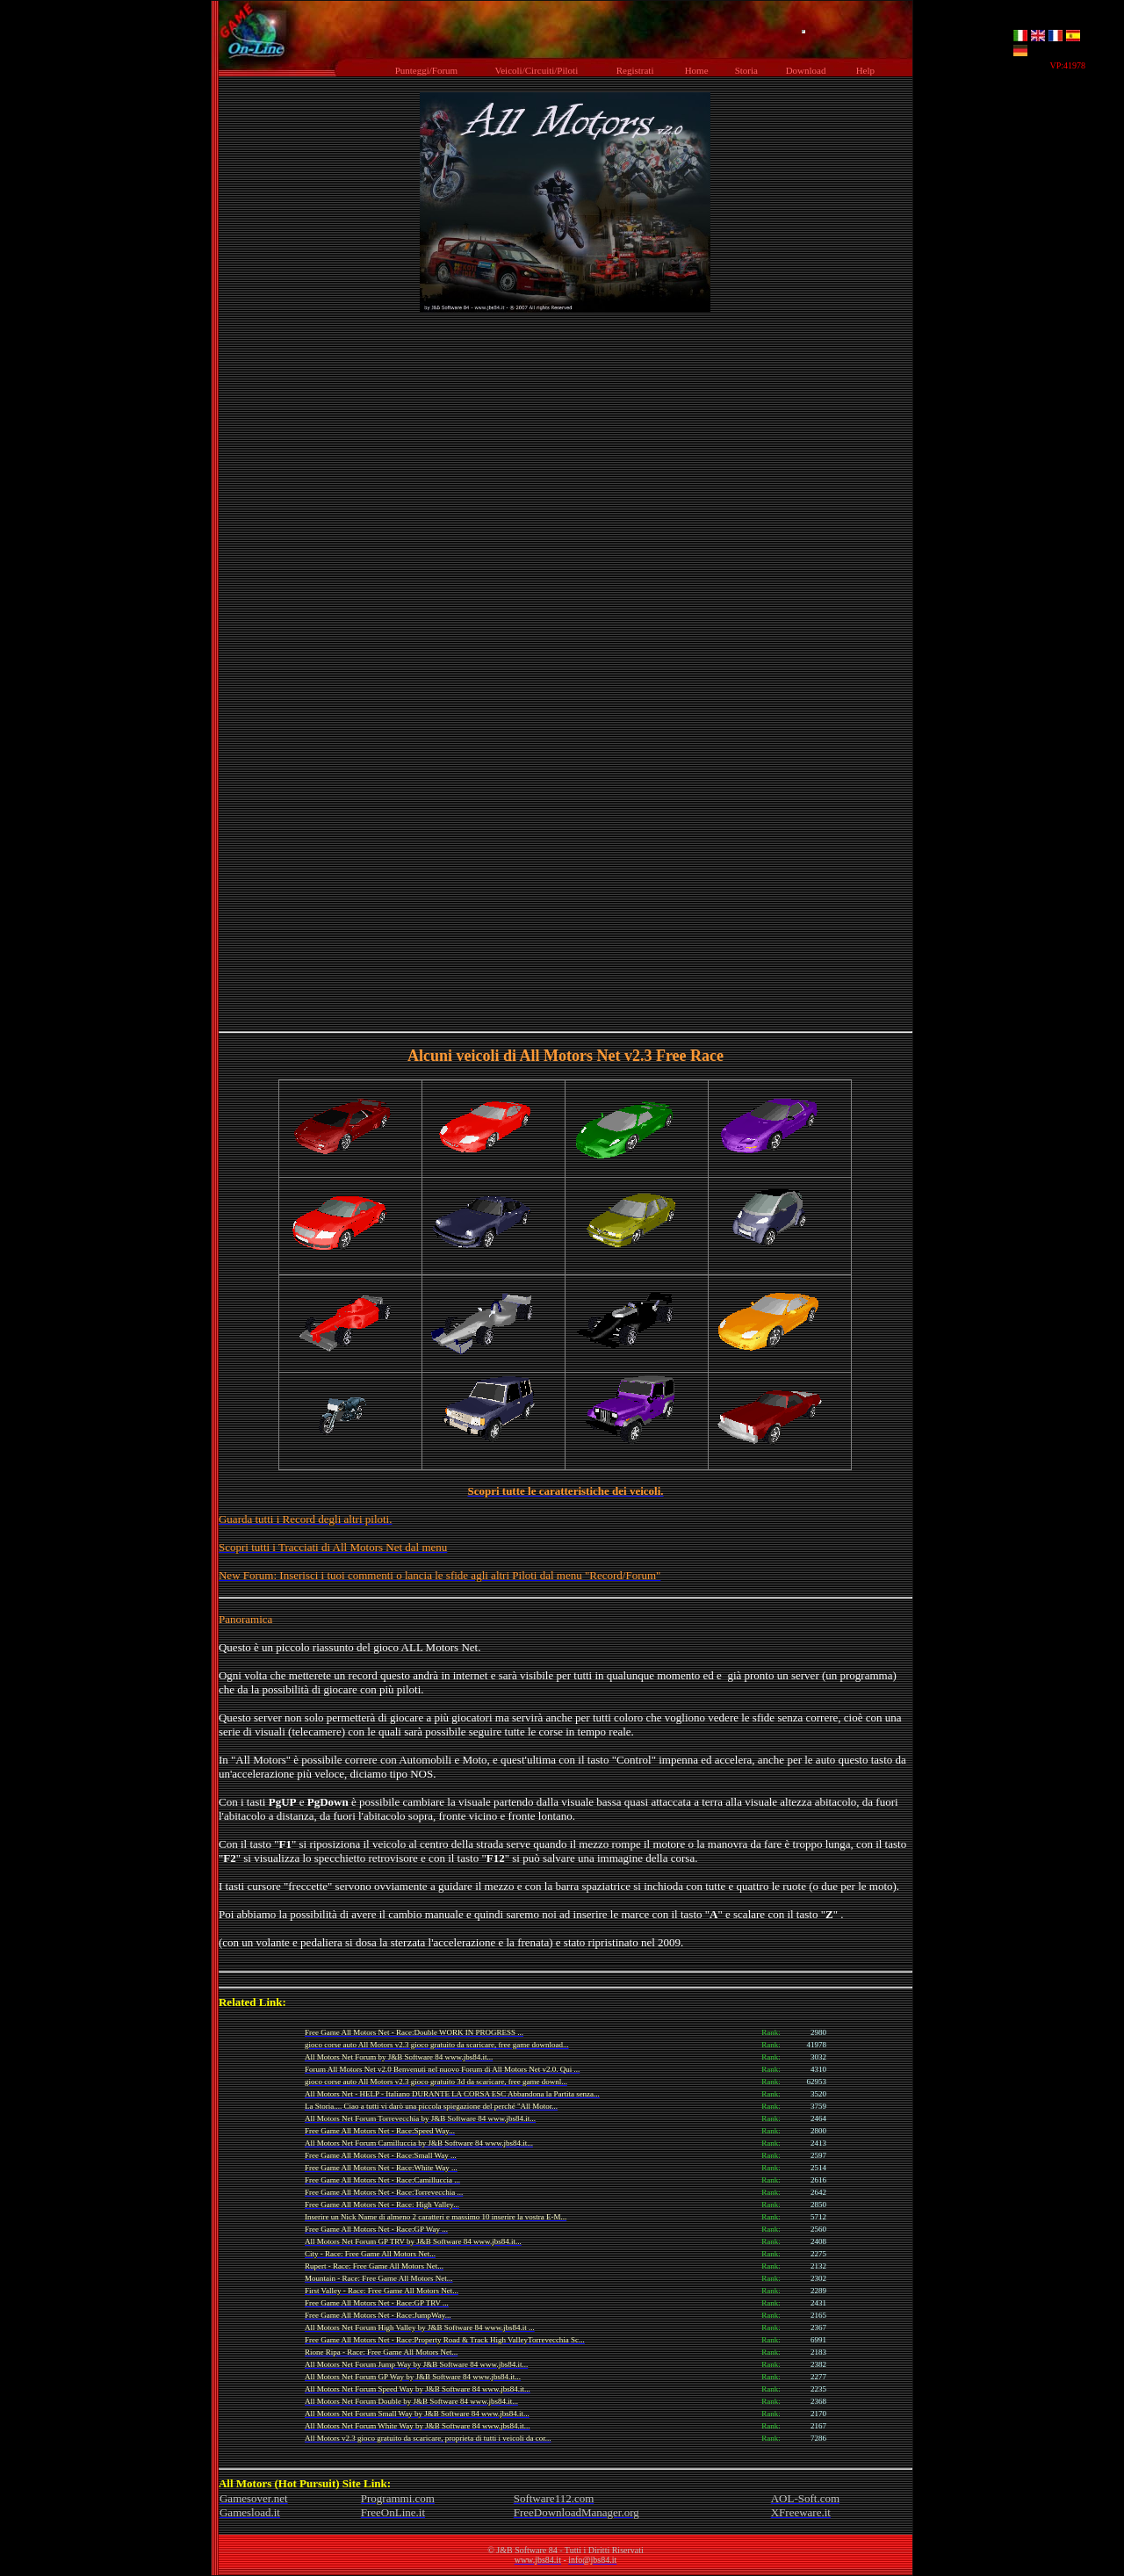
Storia (746, 70)
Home (696, 70)
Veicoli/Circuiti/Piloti (536, 70)
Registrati (634, 70)
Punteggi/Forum (426, 70)
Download (805, 70)
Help (865, 70)
